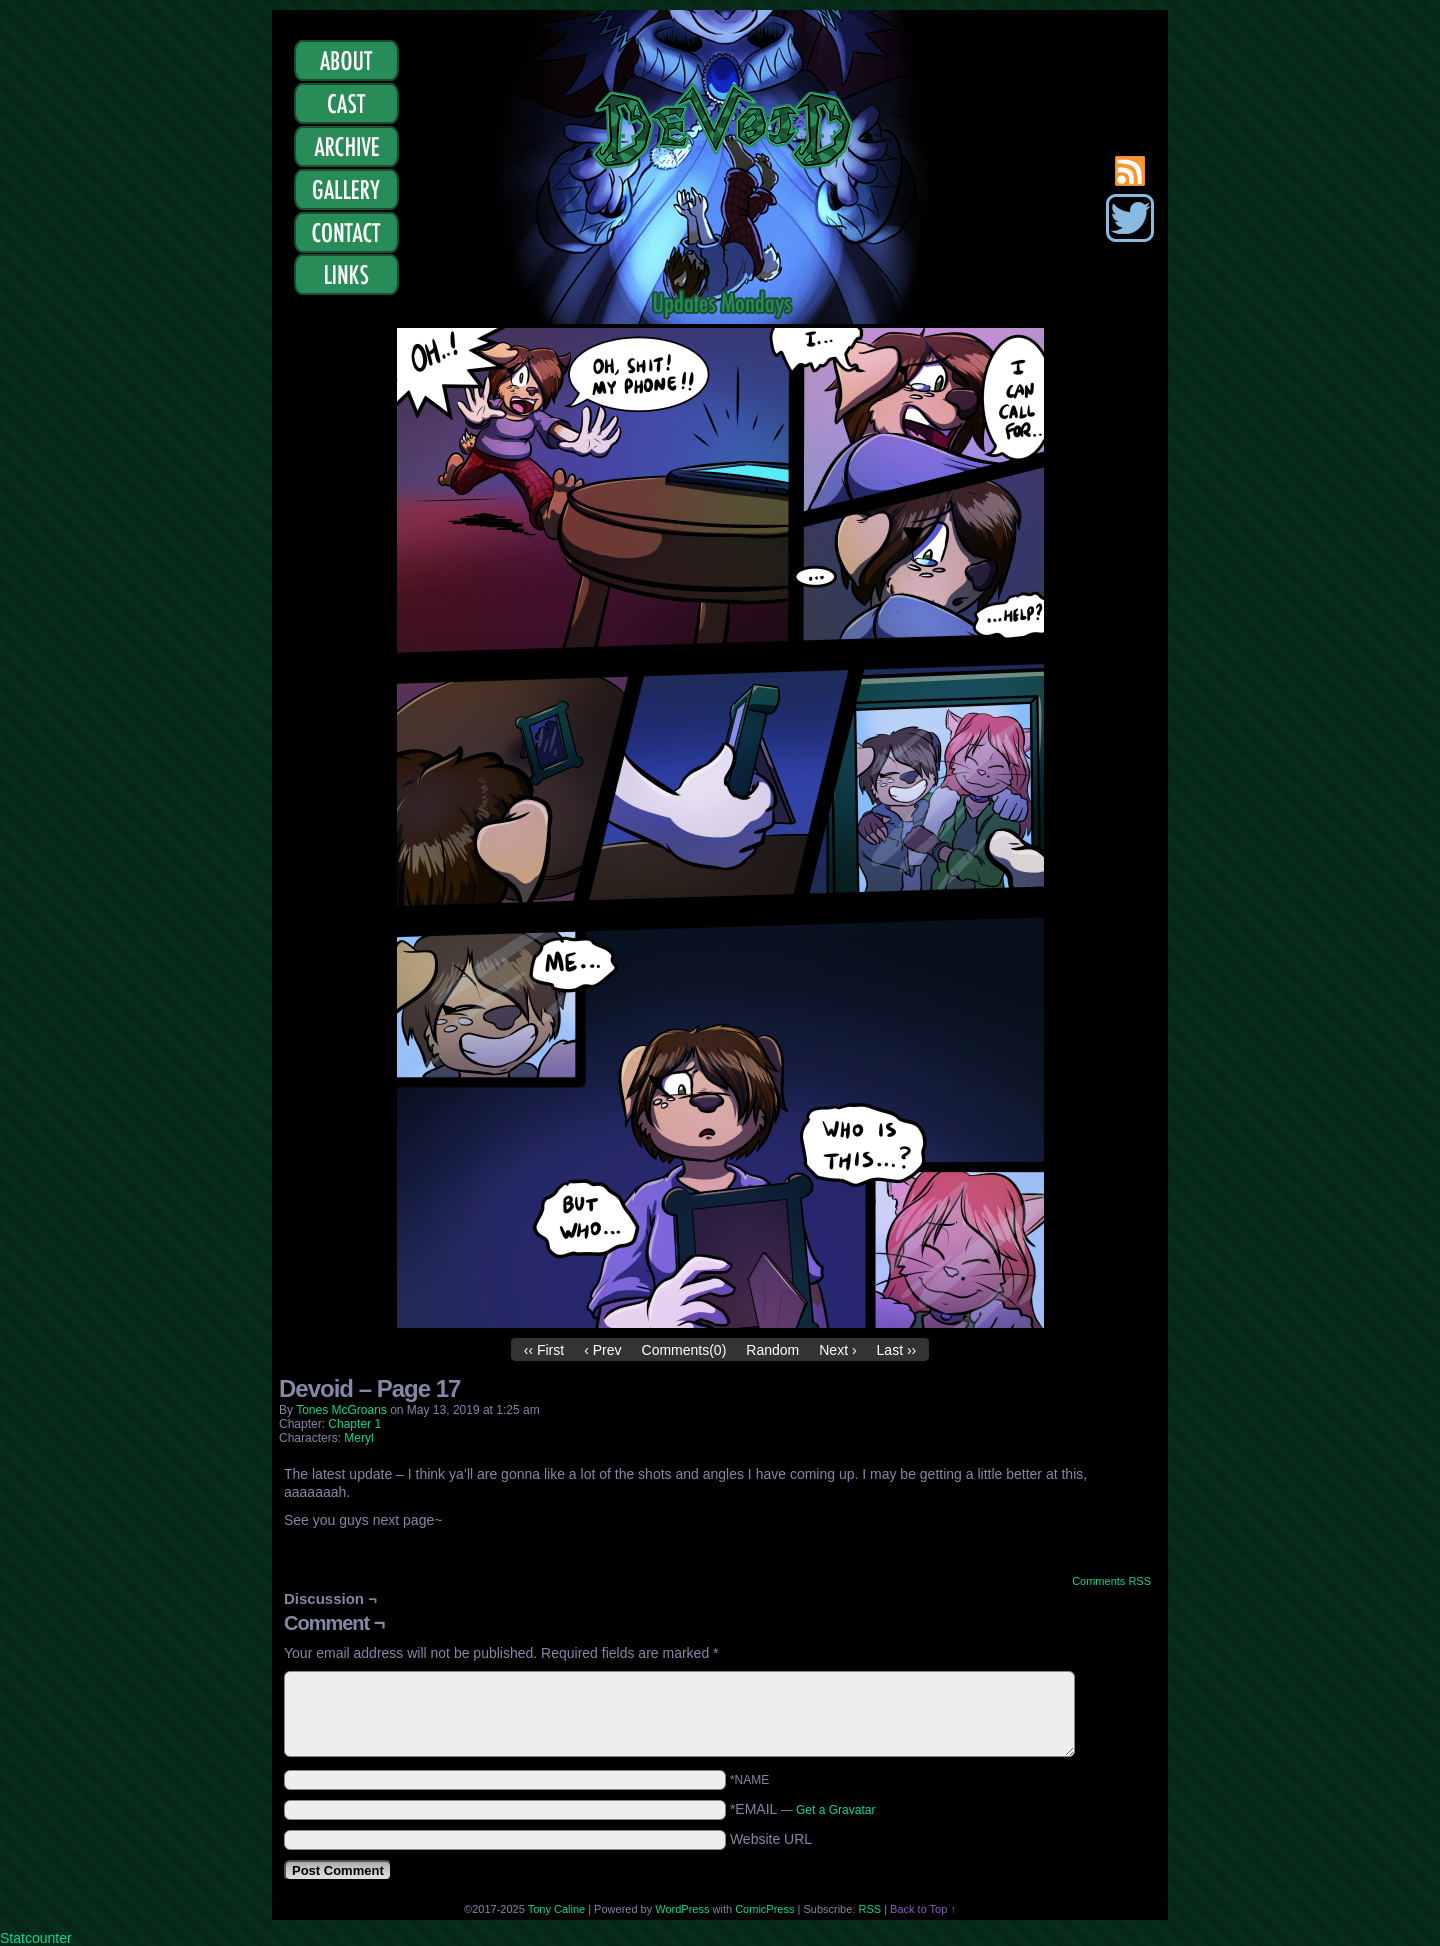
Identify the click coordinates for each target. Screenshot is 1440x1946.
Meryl (358, 1438)
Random (772, 1350)
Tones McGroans (341, 1410)
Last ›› (897, 1350)
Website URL (771, 1839)
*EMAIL (803, 1809)
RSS (869, 1909)
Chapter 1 (354, 1424)
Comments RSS (1111, 1581)
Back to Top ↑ (923, 1909)
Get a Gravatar (835, 1810)
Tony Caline (556, 1909)
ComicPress (764, 1909)
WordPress (682, 1909)
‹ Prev (602, 1350)
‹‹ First (544, 1350)
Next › (837, 1350)
